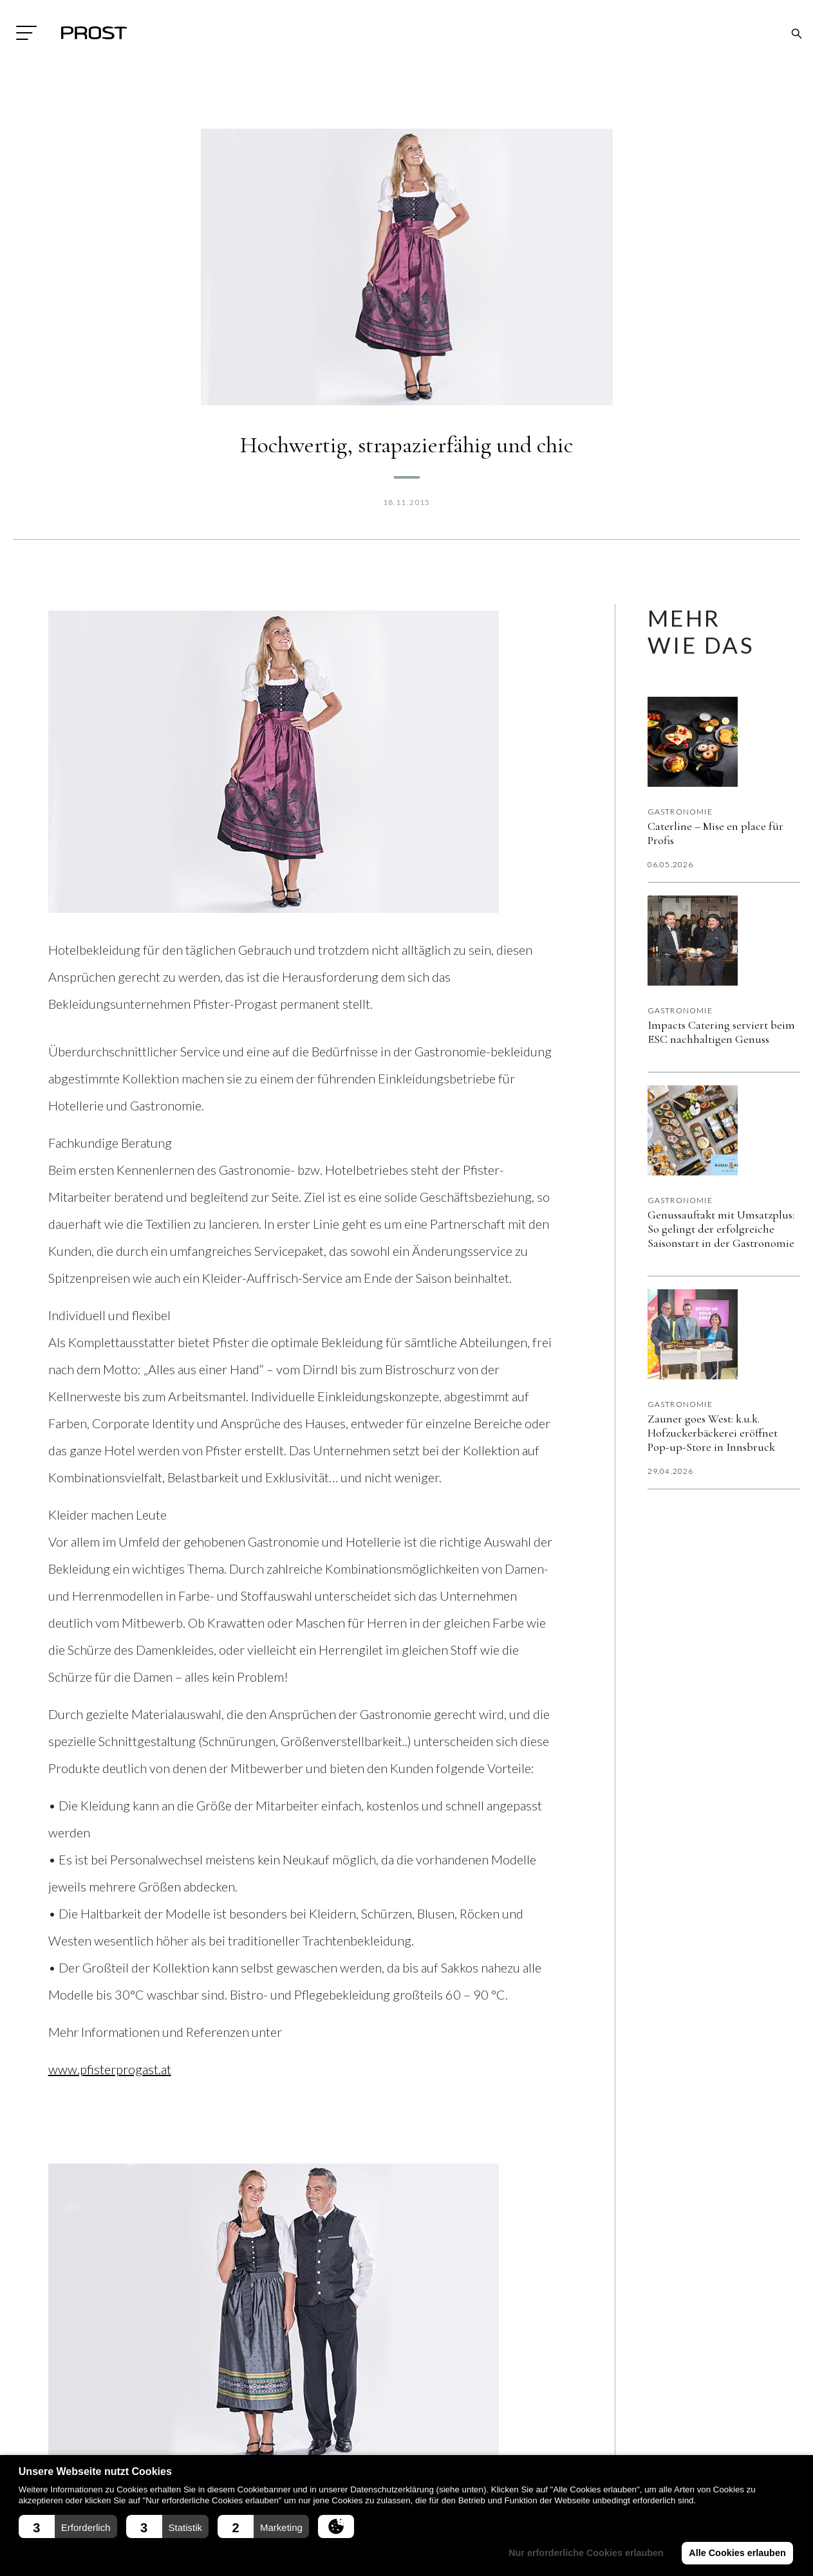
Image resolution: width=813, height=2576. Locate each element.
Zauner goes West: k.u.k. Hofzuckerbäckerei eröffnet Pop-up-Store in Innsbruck (713, 1433)
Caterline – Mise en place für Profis (715, 833)
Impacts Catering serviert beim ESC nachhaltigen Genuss (721, 1032)
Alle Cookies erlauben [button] (737, 2553)
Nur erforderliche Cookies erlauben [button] (586, 2553)
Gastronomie (680, 811)
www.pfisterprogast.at (109, 2069)
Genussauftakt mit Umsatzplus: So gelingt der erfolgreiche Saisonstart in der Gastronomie (721, 1229)
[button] (68, 2526)
